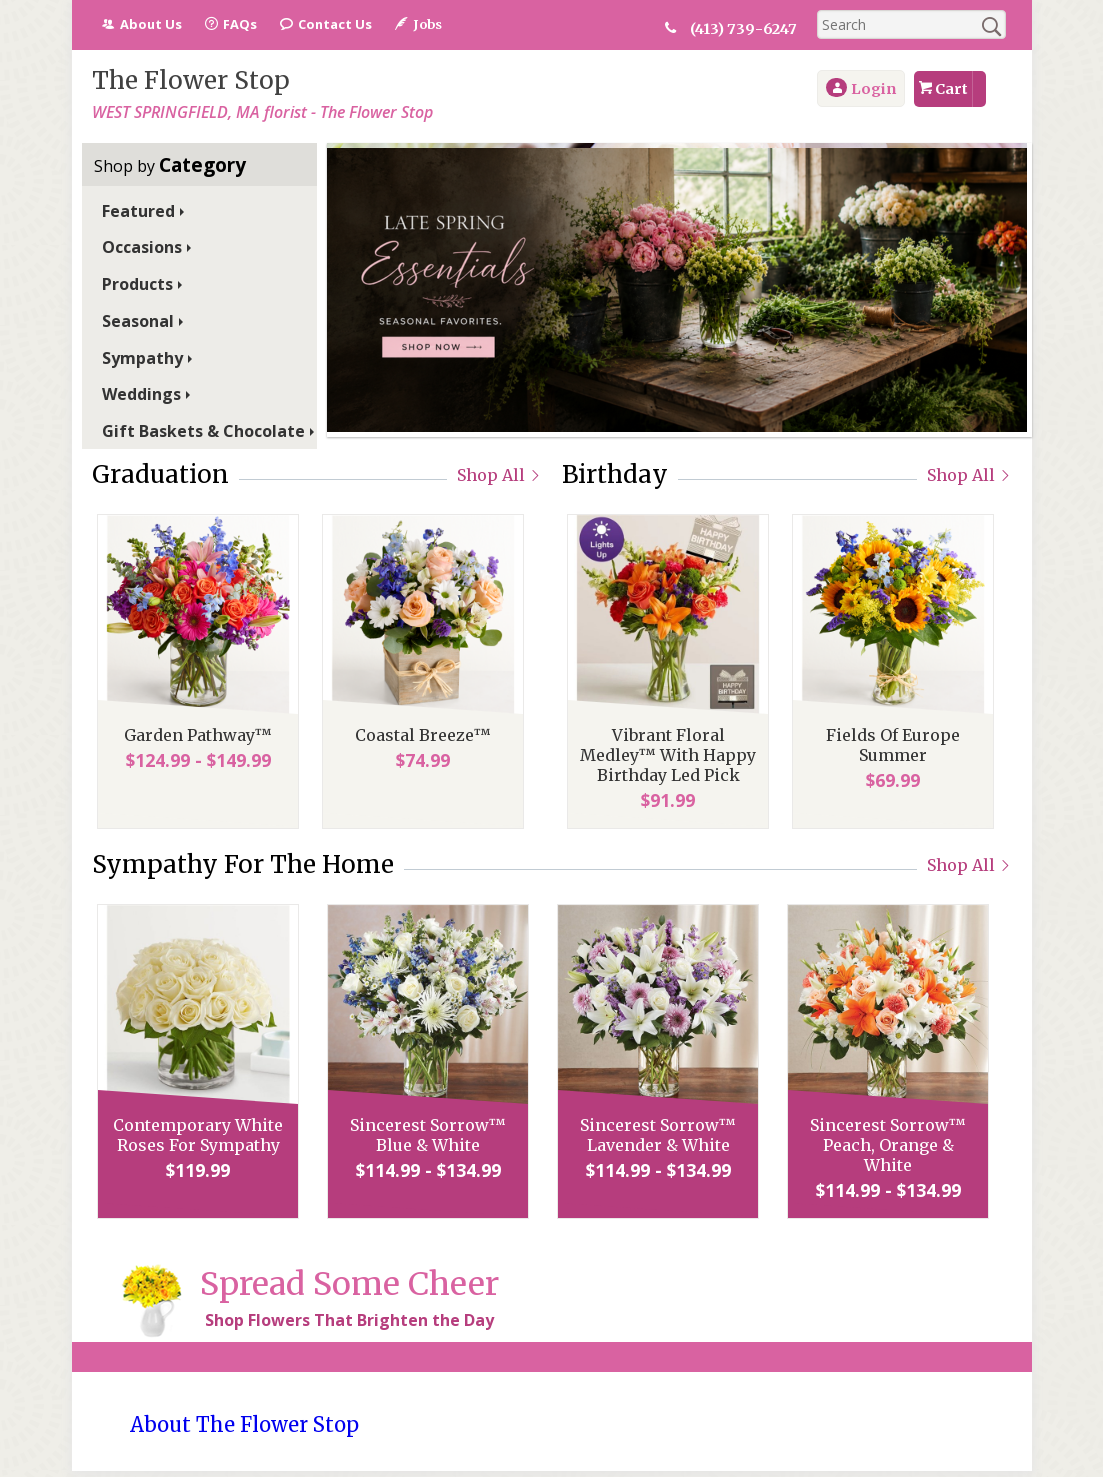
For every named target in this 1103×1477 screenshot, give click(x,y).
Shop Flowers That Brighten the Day (349, 1320)
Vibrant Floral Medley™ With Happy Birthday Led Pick (663, 755)
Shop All (499, 475)
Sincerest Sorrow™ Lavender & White (653, 1135)
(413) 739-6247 (754, 29)
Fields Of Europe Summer (888, 745)
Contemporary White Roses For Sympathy (193, 1135)
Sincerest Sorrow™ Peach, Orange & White (883, 1145)
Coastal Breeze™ (418, 735)
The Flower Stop (191, 80)
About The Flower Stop (244, 1424)
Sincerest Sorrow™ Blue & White (423, 1135)
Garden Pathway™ (193, 735)
